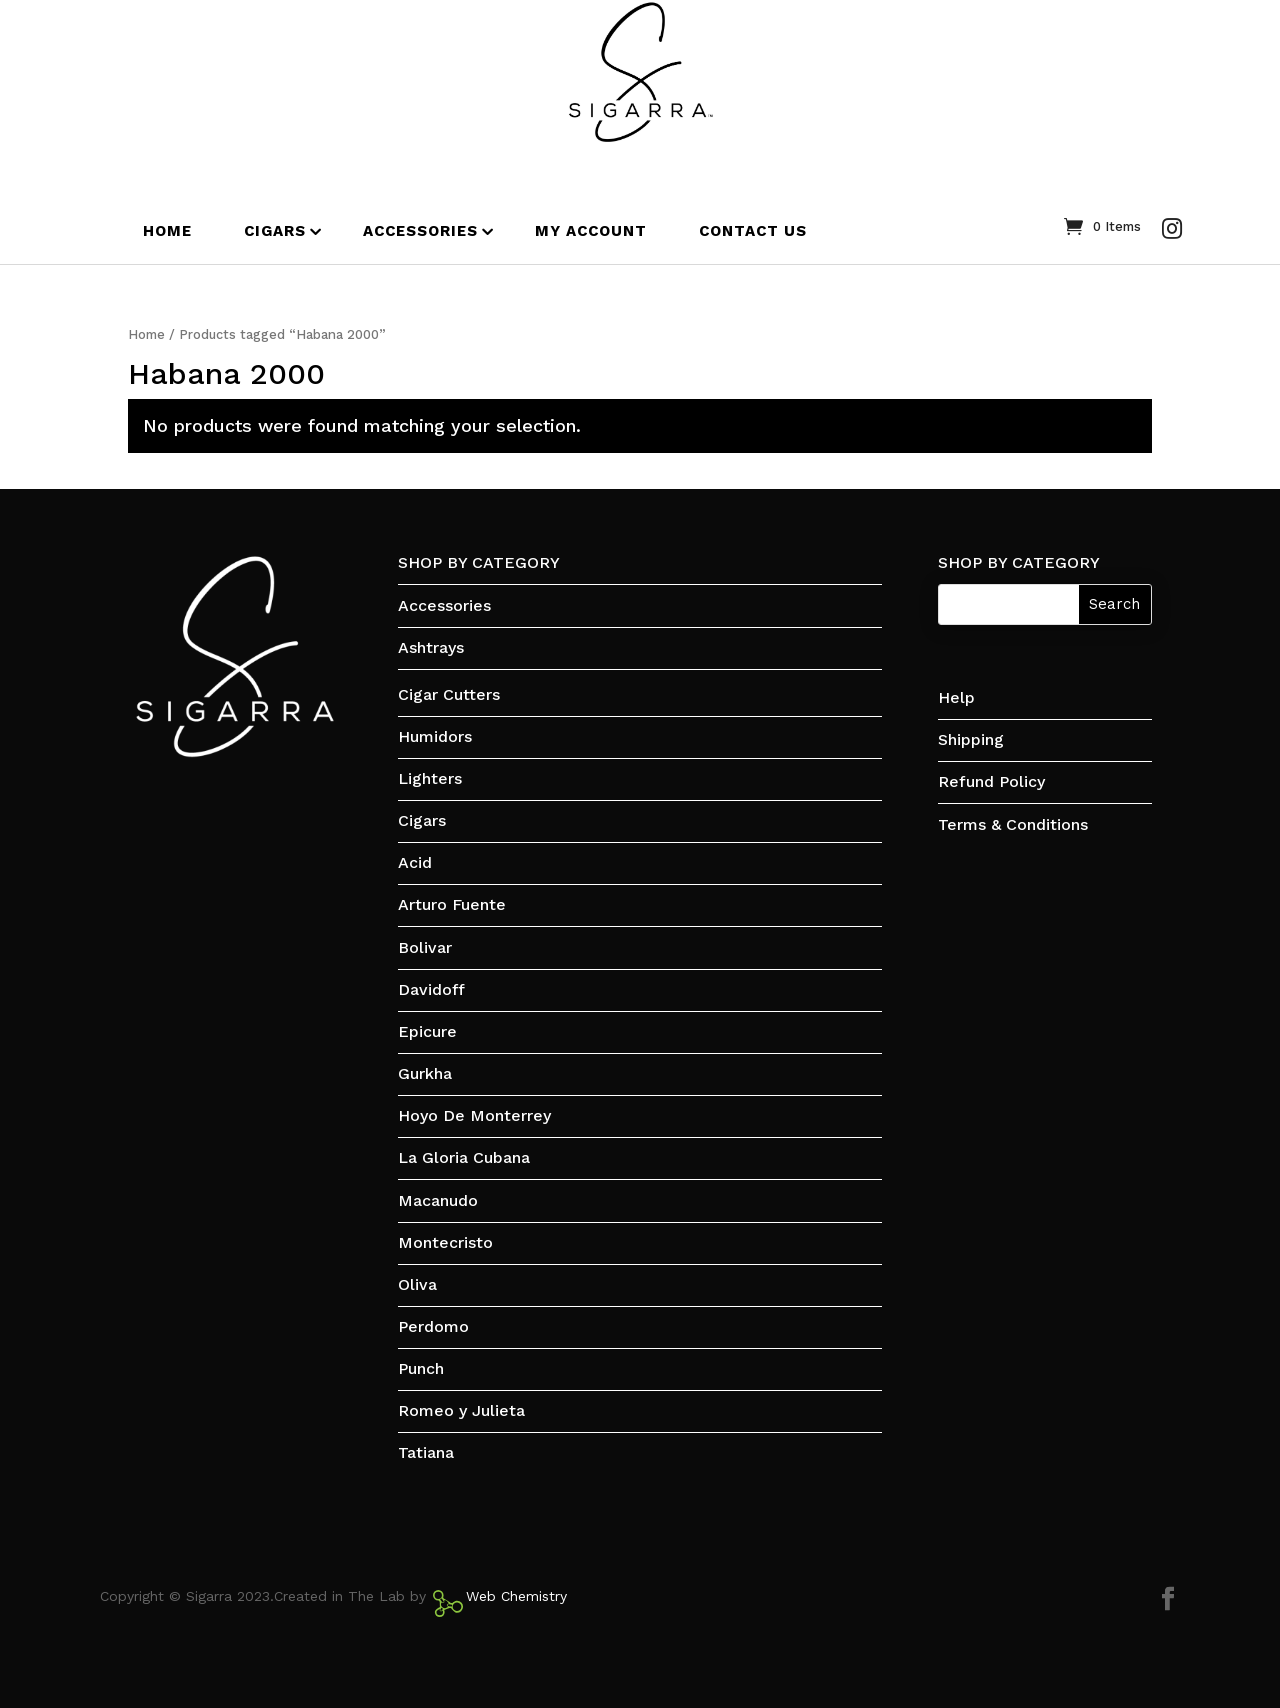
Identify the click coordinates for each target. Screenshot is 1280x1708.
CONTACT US (753, 231)
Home (146, 334)
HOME (167, 231)
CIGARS (275, 231)
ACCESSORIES (420, 231)
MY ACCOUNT (591, 231)
